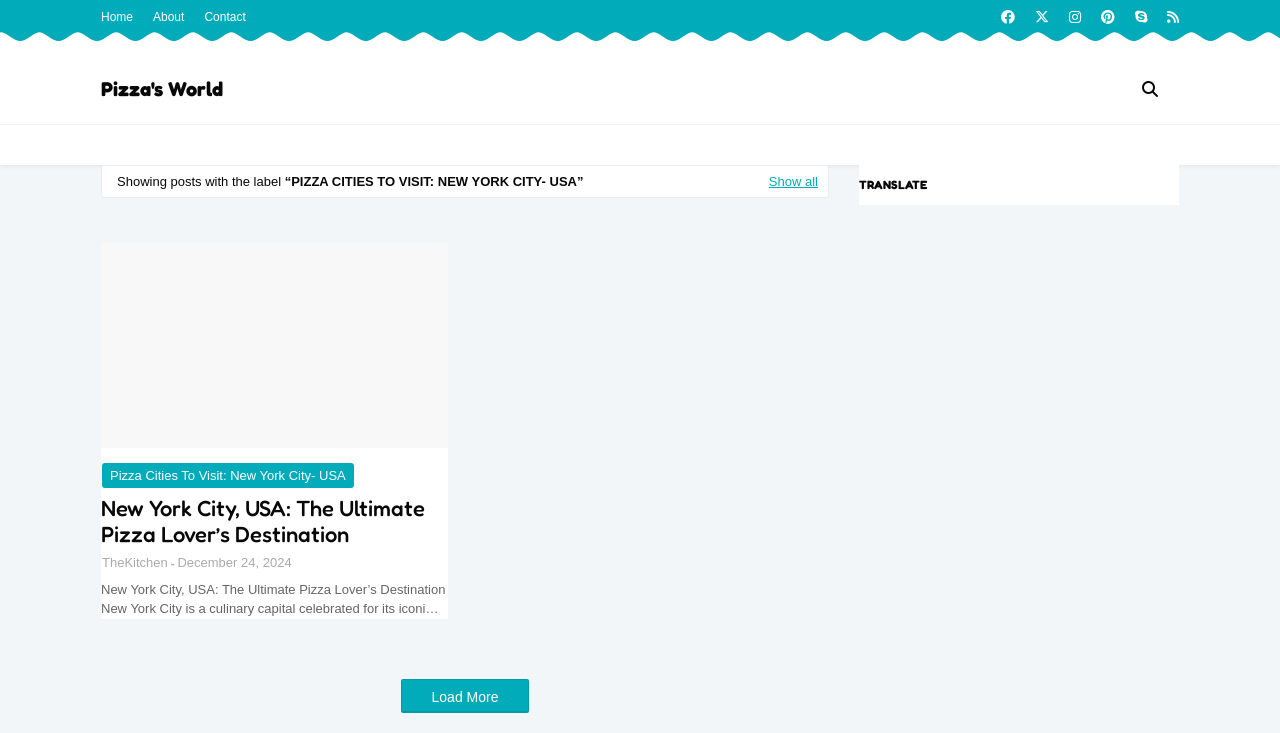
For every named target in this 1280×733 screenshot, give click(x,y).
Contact (224, 17)
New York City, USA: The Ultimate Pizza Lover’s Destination (263, 521)
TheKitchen (135, 562)
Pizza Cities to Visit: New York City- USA (228, 475)
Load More (465, 697)
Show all (793, 181)
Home (117, 17)
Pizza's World (162, 89)
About (168, 17)
